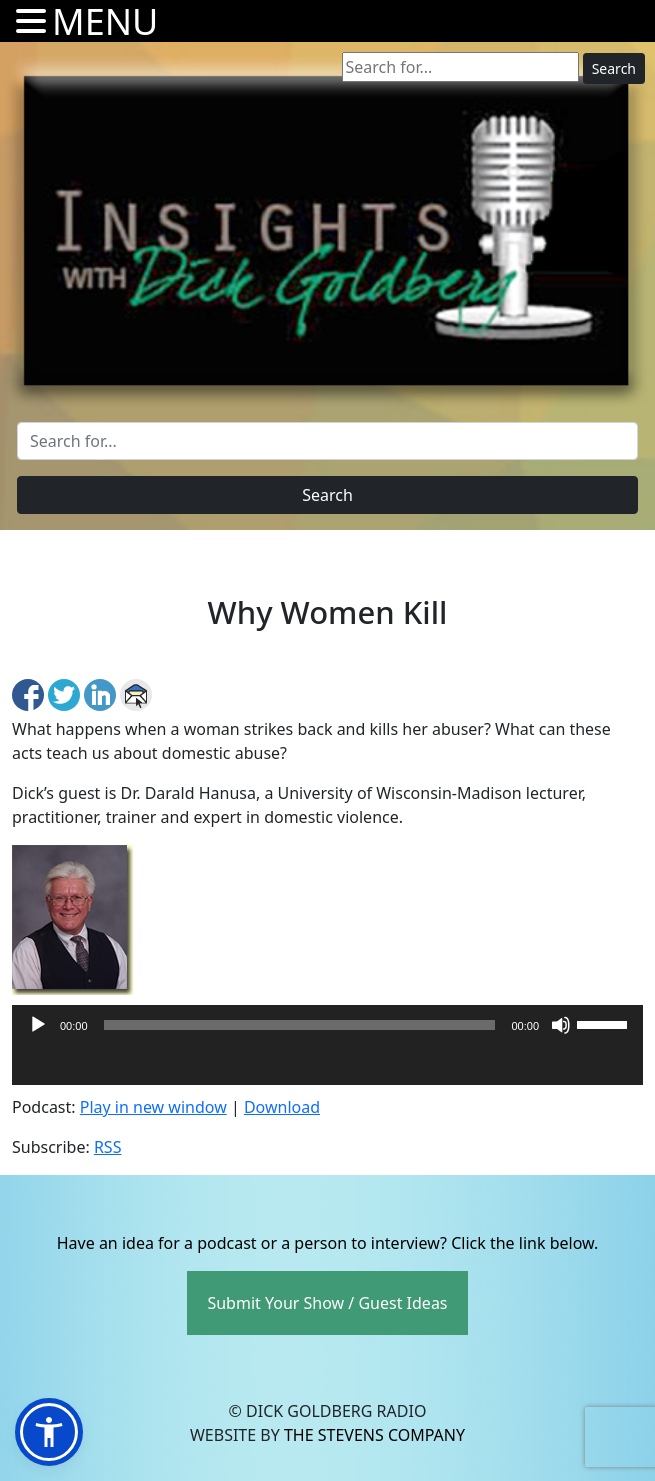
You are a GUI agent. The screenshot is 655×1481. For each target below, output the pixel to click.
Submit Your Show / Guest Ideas (327, 1303)
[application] (327, 1065)
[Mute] (561, 1025)
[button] (49, 1432)
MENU (105, 21)
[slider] (300, 1025)
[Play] (38, 1025)
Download (282, 1107)
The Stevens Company (374, 1435)
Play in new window (153, 1107)
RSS (108, 1147)
